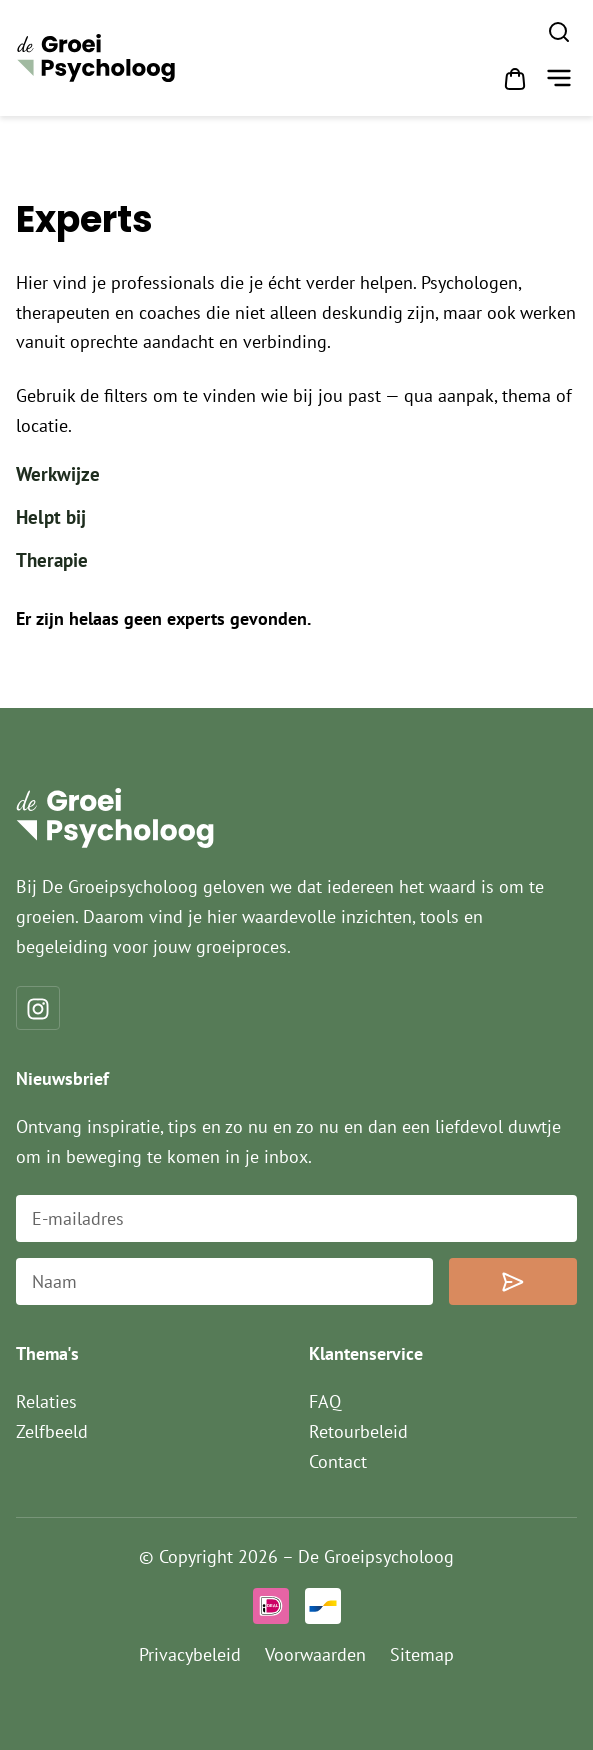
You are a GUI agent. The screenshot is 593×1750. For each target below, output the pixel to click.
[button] (559, 80)
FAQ (325, 1401)
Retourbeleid (358, 1431)
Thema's (47, 1353)
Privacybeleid (190, 1654)
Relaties (46, 1401)
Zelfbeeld (52, 1431)
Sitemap (422, 1654)
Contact (338, 1461)
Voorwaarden (315, 1654)
